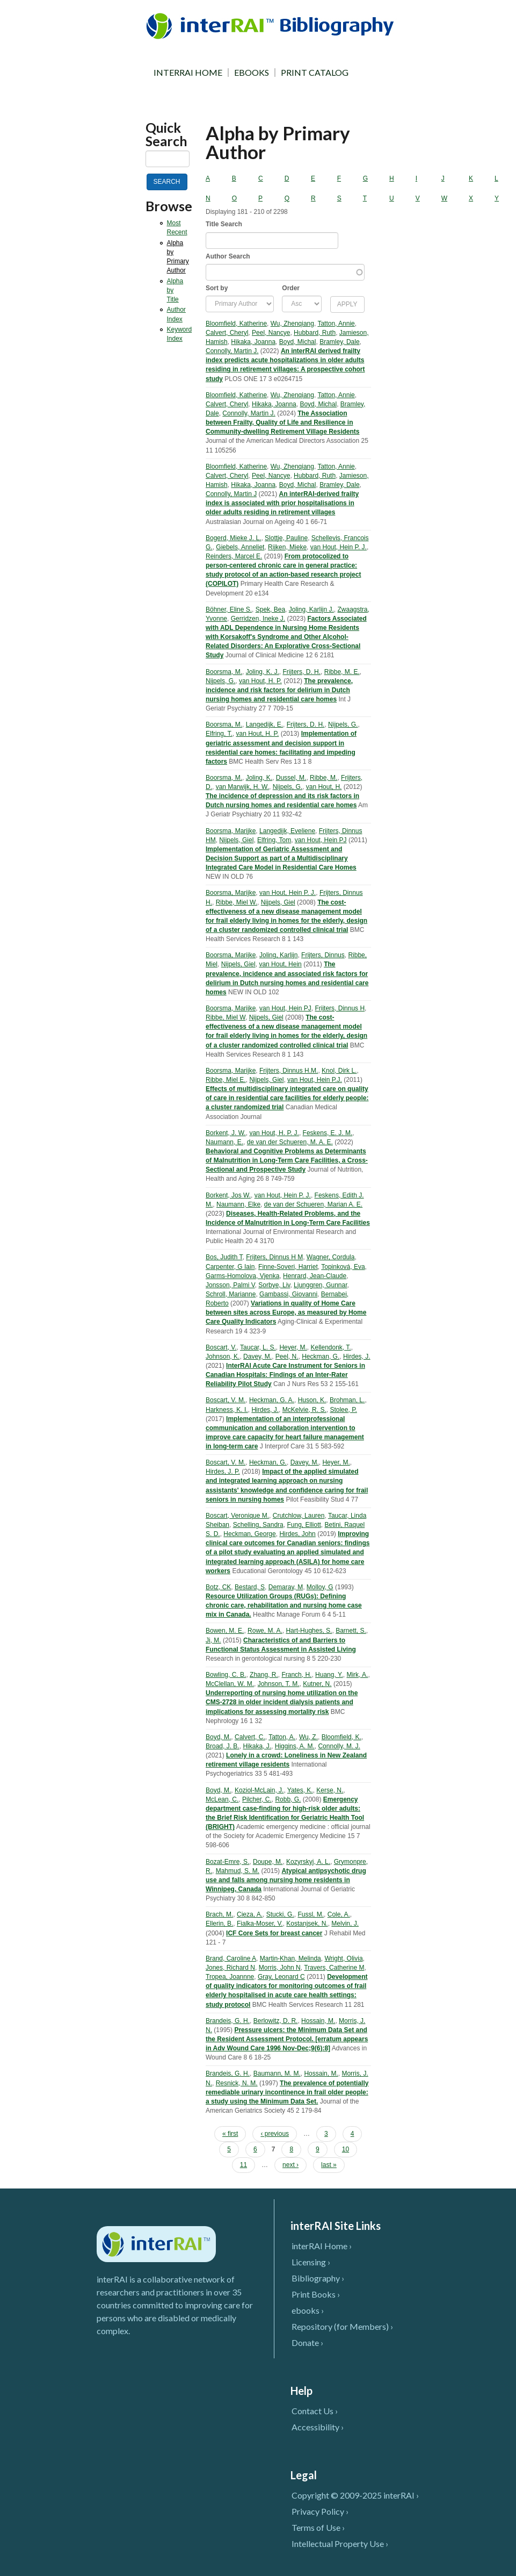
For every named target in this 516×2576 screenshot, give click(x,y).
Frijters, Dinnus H (340, 1008)
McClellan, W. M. (230, 1684)
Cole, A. (339, 1914)
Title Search (224, 224)
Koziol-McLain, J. (259, 1790)
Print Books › (316, 2294)
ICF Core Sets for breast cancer (274, 1933)
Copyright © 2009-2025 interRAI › (355, 2495)
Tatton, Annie (335, 323)
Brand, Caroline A (231, 1958)
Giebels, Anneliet (240, 547)
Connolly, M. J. (339, 1746)
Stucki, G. (280, 1914)
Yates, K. (300, 1790)
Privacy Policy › (320, 2511)
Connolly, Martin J (231, 494)
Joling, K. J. (262, 672)
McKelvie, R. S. (304, 1409)
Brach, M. (219, 1914)
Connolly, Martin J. (232, 351)
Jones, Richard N (230, 1967)
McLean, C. (222, 1799)
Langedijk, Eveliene (287, 831)
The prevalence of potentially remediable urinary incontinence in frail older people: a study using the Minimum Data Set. (287, 2092)
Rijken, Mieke (287, 547)
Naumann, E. (224, 1142)
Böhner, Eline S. (229, 609)
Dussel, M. (291, 777)
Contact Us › (315, 2411)
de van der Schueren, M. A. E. (290, 1142)
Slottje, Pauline (286, 538)
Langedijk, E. (264, 724)
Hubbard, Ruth (315, 332)
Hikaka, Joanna (253, 342)
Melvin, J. (345, 1923)
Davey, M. (257, 1356)
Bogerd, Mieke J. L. (233, 538)
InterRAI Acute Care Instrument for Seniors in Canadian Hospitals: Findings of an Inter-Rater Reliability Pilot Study (285, 1375)
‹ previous (274, 2133)
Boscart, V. (221, 1347)
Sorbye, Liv (274, 1285)
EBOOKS (251, 72)
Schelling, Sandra (258, 1525)
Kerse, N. (329, 1790)
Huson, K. (312, 1400)
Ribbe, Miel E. (226, 1080)
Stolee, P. (343, 1409)
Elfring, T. (219, 733)
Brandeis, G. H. (228, 2021)
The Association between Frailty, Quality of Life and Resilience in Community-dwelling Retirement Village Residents (283, 422)
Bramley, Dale (339, 342)
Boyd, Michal (297, 342)
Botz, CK (218, 1587)
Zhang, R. (264, 1674)
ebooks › (308, 2310)
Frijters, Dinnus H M (274, 1257)
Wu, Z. (308, 1737)
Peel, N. (287, 1356)
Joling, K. (259, 777)
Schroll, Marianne (231, 1294)
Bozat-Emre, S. (227, 1861)
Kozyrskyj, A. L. (308, 1861)
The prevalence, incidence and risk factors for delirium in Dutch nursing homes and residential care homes (279, 690)
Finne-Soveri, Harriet (288, 1267)
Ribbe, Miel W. (236, 902)
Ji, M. (213, 1640)
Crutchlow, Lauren (299, 1515)
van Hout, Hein (280, 964)
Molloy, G (320, 1587)
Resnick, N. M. (237, 2083)
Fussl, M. (310, 1914)
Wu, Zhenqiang (292, 323)
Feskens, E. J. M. (328, 1133)
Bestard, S (250, 1587)
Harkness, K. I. (227, 1409)
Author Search (228, 256)
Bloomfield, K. (341, 1737)
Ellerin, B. (219, 1923)
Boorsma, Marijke (231, 831)
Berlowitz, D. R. (275, 2021)
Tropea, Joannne (230, 1977)
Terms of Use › (318, 2527)
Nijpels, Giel (236, 840)
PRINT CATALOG (314, 72)
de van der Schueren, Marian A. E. (313, 1204)
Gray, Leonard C (281, 1977)
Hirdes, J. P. (223, 1471)
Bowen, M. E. (225, 1630)
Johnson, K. (222, 1356)
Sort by (217, 288)
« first (230, 2133)
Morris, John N (280, 1967)
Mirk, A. (357, 1674)
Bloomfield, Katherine (236, 323)
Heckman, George (249, 1534)
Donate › (307, 2342)
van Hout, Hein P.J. (314, 1080)
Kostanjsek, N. (307, 1923)
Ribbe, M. (323, 777)
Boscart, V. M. (225, 1400)
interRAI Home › (322, 2246)
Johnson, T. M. (279, 1684)
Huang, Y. (329, 1674)
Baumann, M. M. (277, 2073)
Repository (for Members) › (342, 2326)
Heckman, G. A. (271, 1400)
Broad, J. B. (222, 1746)
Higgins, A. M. (295, 1746)
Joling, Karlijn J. (311, 609)
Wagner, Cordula (331, 1257)
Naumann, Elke (238, 1204)
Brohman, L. (347, 1400)
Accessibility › (318, 2427)
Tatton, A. (281, 1737)
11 (243, 2165)
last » (329, 2165)
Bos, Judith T (224, 1257)
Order (291, 288)
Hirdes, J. (356, 1356)
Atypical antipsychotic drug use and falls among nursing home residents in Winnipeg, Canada (286, 1880)
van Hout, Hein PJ (321, 840)
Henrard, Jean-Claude (314, 1276)
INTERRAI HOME (188, 72)
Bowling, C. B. (226, 1674)
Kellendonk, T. (330, 1347)
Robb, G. (288, 1799)
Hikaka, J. (257, 1746)
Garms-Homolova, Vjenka (242, 1276)
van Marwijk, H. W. (242, 787)
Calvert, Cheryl (227, 332)
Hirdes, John (297, 1534)
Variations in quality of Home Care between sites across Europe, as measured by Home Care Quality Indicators (286, 1312)
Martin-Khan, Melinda (290, 1958)
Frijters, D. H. (301, 672)
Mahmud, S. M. (237, 1871)
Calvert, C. (250, 1737)
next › (290, 2165)
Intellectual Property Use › (340, 2543)
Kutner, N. (317, 1684)
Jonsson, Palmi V (230, 1285)
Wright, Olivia (343, 1958)
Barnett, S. (351, 1630)
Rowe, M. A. (265, 1630)
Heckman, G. (320, 1356)
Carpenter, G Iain (230, 1267)
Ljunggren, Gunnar (320, 1285)
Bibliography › (318, 2278)
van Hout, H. (324, 787)
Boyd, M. (218, 1737)
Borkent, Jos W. (228, 1195)
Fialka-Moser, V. (260, 1923)
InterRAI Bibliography (272, 25)
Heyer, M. (293, 1347)
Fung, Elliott (304, 1525)
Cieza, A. (250, 1914)
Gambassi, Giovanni (288, 1294)
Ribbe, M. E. (342, 672)
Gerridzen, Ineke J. (258, 618)
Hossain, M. (318, 2021)
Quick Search (166, 134)
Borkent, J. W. (226, 1133)
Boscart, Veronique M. (237, 1515)
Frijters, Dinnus (323, 955)
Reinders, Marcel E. (234, 556)
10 (345, 2149)
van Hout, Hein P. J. (338, 547)
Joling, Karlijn (278, 955)
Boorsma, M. (224, 672)
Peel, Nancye (271, 332)
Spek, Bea (270, 609)
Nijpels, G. (220, 681)
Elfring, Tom (274, 840)
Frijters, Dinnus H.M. (288, 1070)
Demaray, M (285, 1587)
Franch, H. (296, 1674)
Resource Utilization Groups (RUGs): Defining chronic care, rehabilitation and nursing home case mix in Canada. (284, 1605)
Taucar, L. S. (258, 1347)
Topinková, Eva (343, 1267)
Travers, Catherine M (334, 1967)
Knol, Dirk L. (339, 1070)
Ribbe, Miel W (225, 1017)
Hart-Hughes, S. (309, 1630)
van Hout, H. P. (260, 681)
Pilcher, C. (257, 1799)
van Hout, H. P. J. (274, 1133)
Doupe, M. (267, 1861)
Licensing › (311, 2262)
